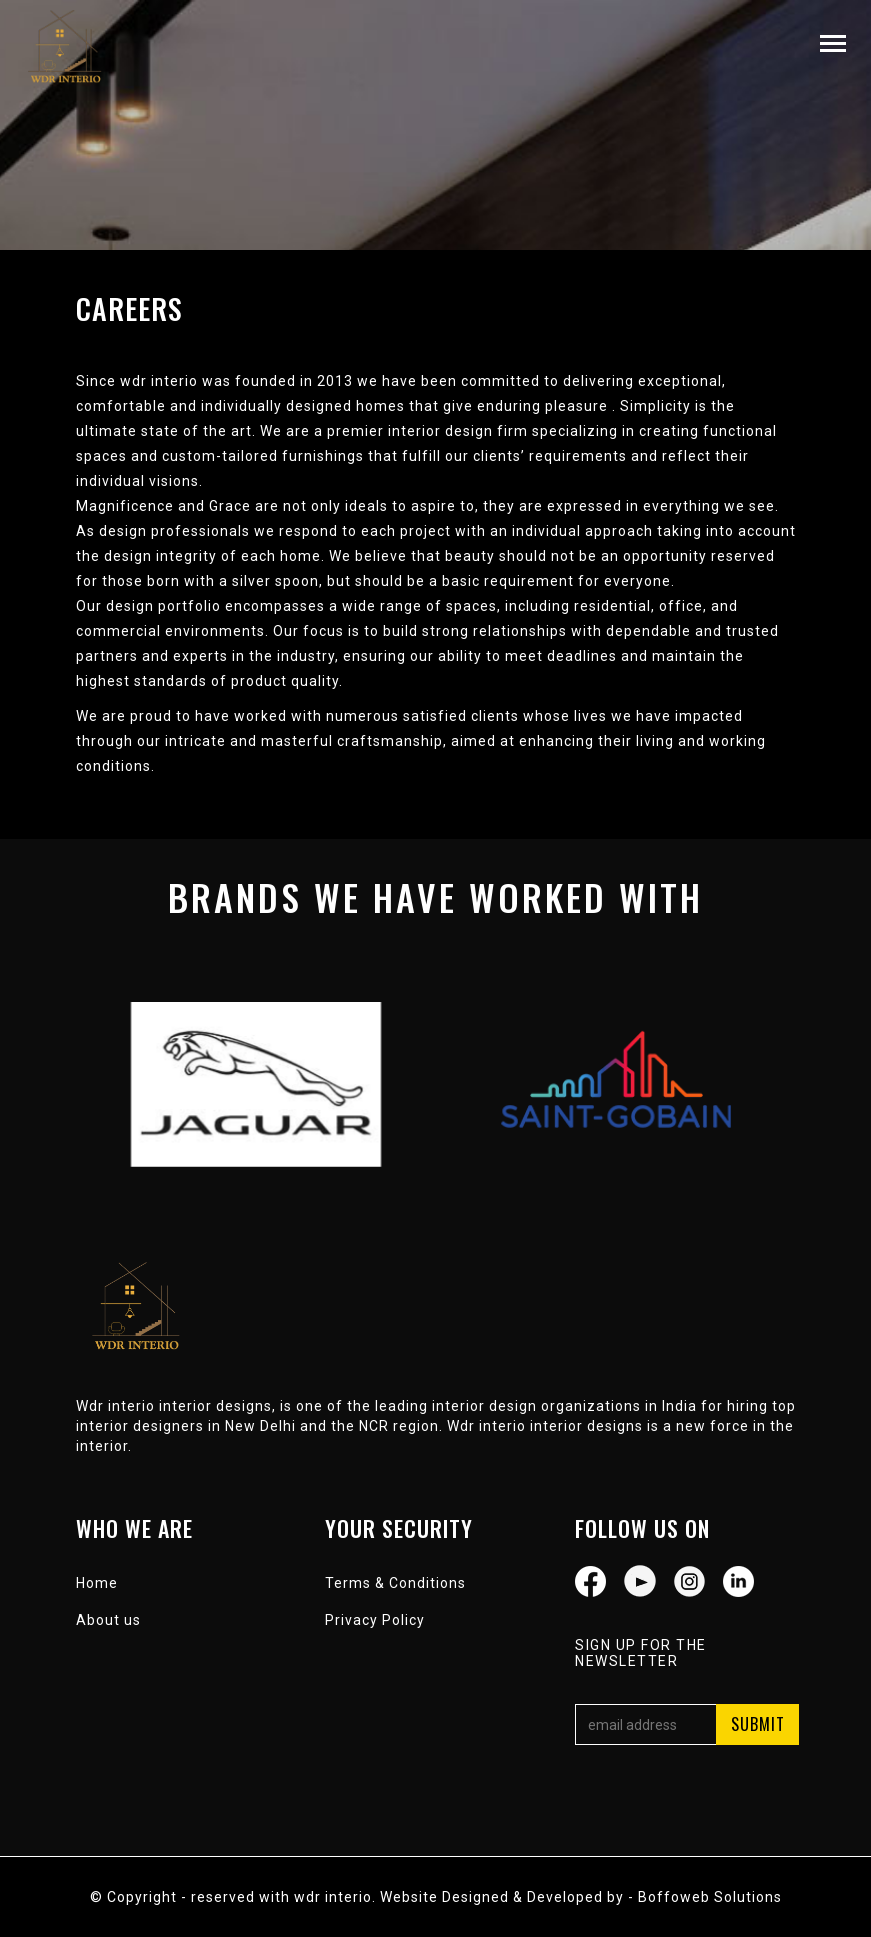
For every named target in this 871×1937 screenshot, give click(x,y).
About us (108, 1620)
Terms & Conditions (395, 1583)
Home (97, 1583)
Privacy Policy (375, 1620)
